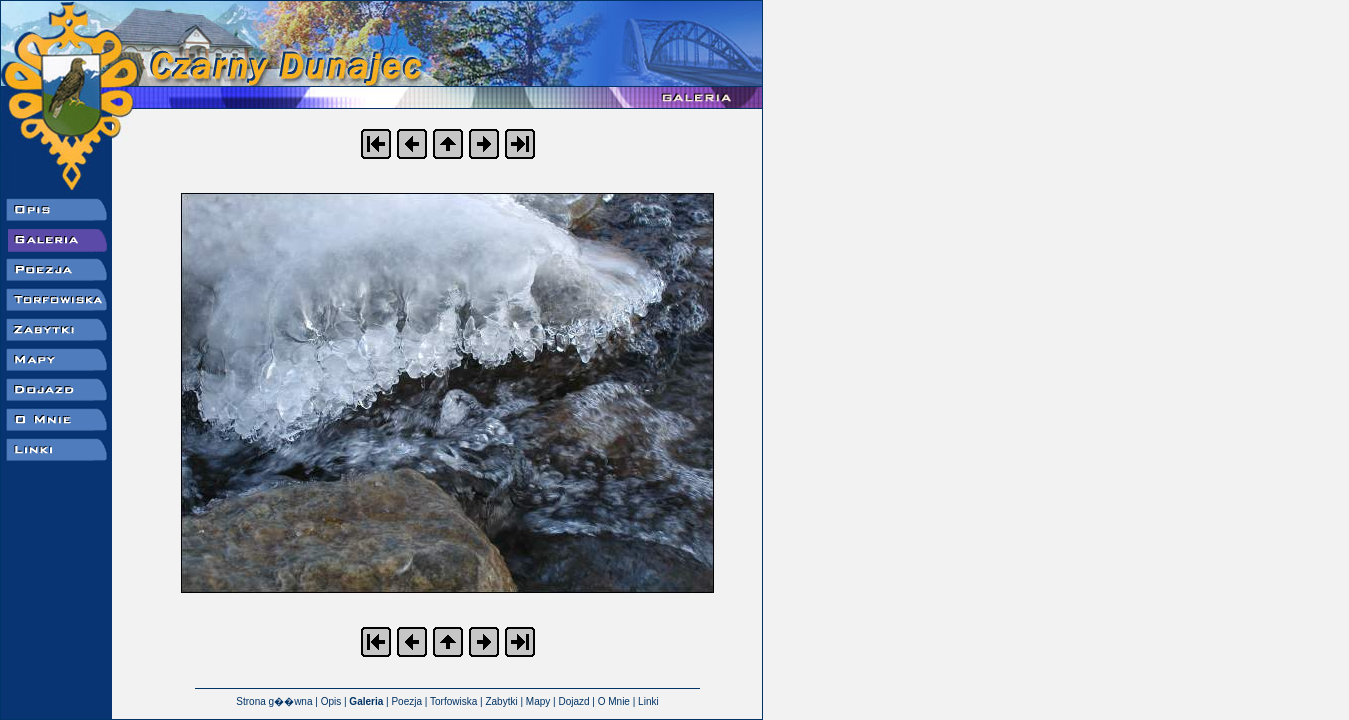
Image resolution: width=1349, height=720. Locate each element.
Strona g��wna (274, 701)
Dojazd (573, 701)
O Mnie (614, 701)
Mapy (538, 701)
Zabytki (501, 701)
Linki (648, 701)
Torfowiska (453, 701)
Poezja (406, 701)
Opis (331, 701)
